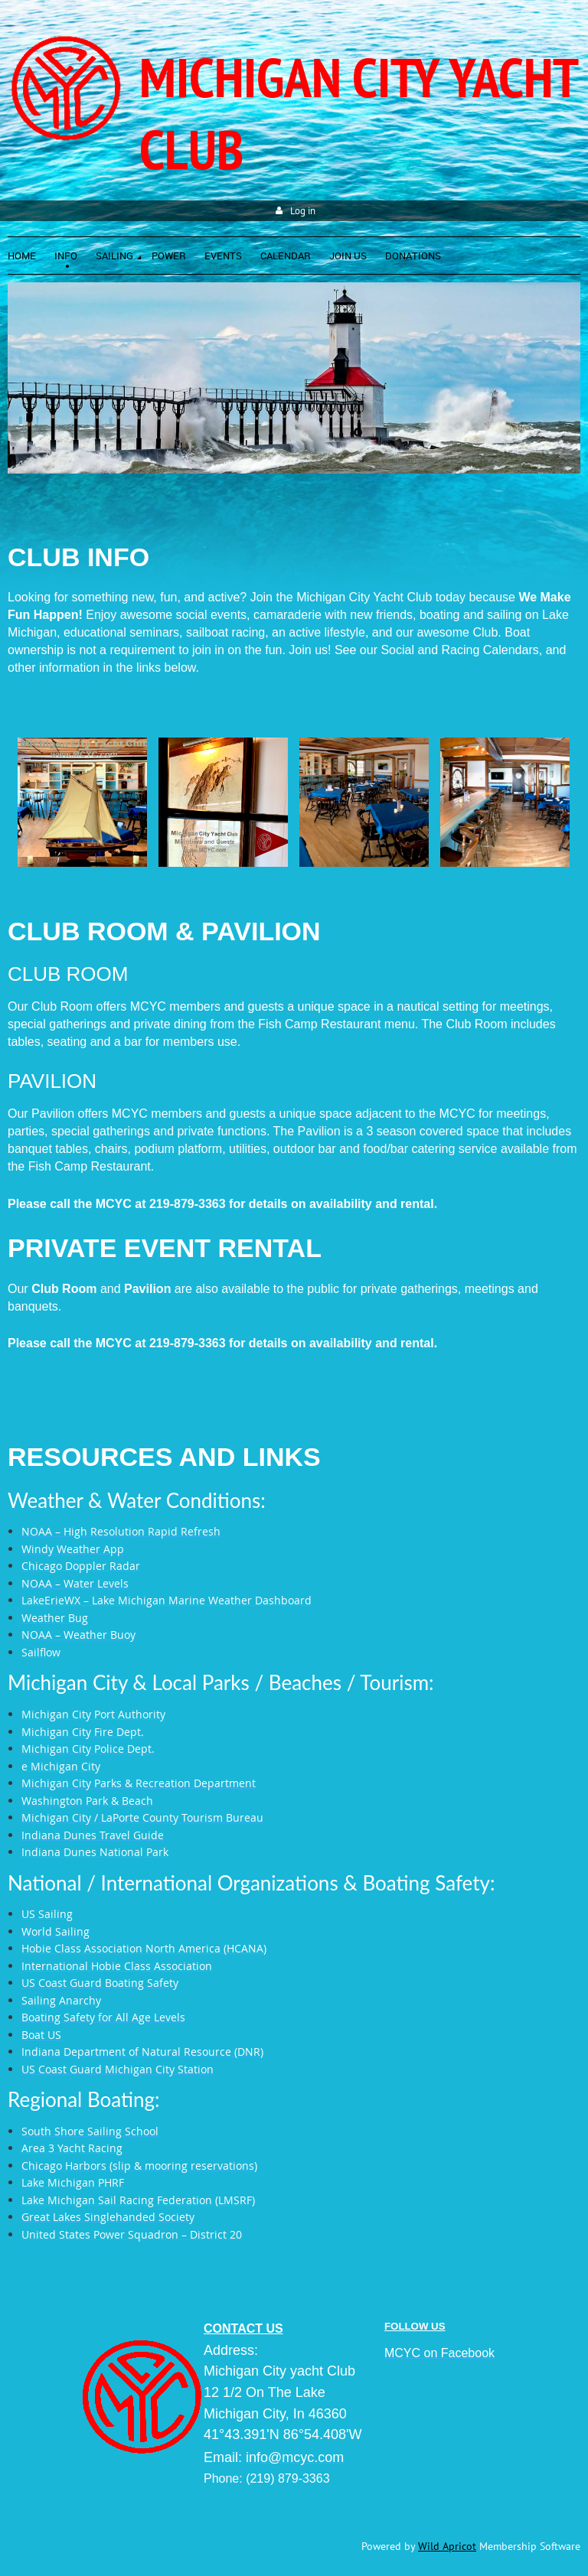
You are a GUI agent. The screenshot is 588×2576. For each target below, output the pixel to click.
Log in (302, 210)
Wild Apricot (447, 2546)
